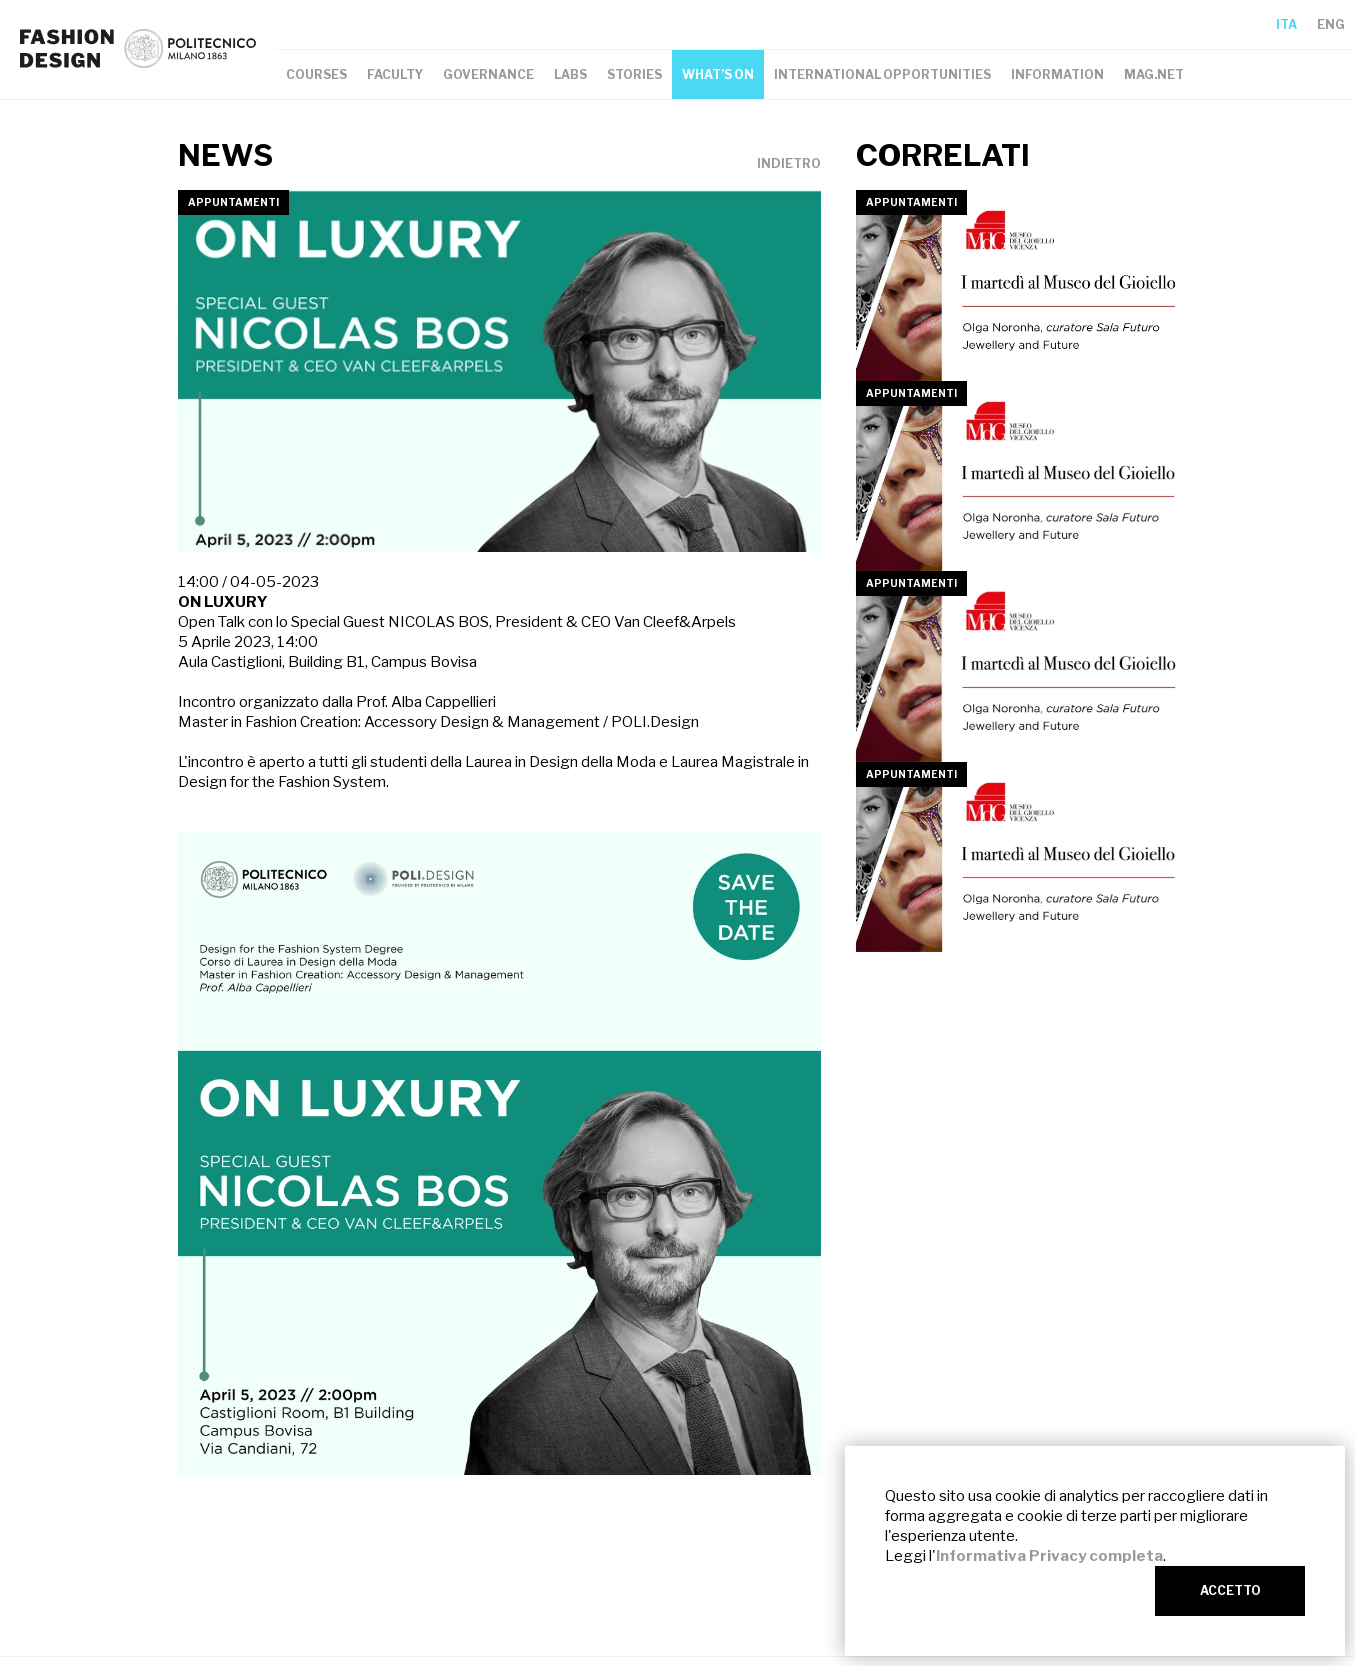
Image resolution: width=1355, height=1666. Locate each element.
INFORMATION (1057, 74)
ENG (1331, 24)
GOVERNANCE (488, 74)
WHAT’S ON (718, 74)
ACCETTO (1230, 1590)
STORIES (634, 74)
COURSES (316, 74)
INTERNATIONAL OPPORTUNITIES (882, 74)
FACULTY (395, 74)
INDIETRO (789, 164)
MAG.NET (1154, 74)
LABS (570, 74)
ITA (1286, 24)
